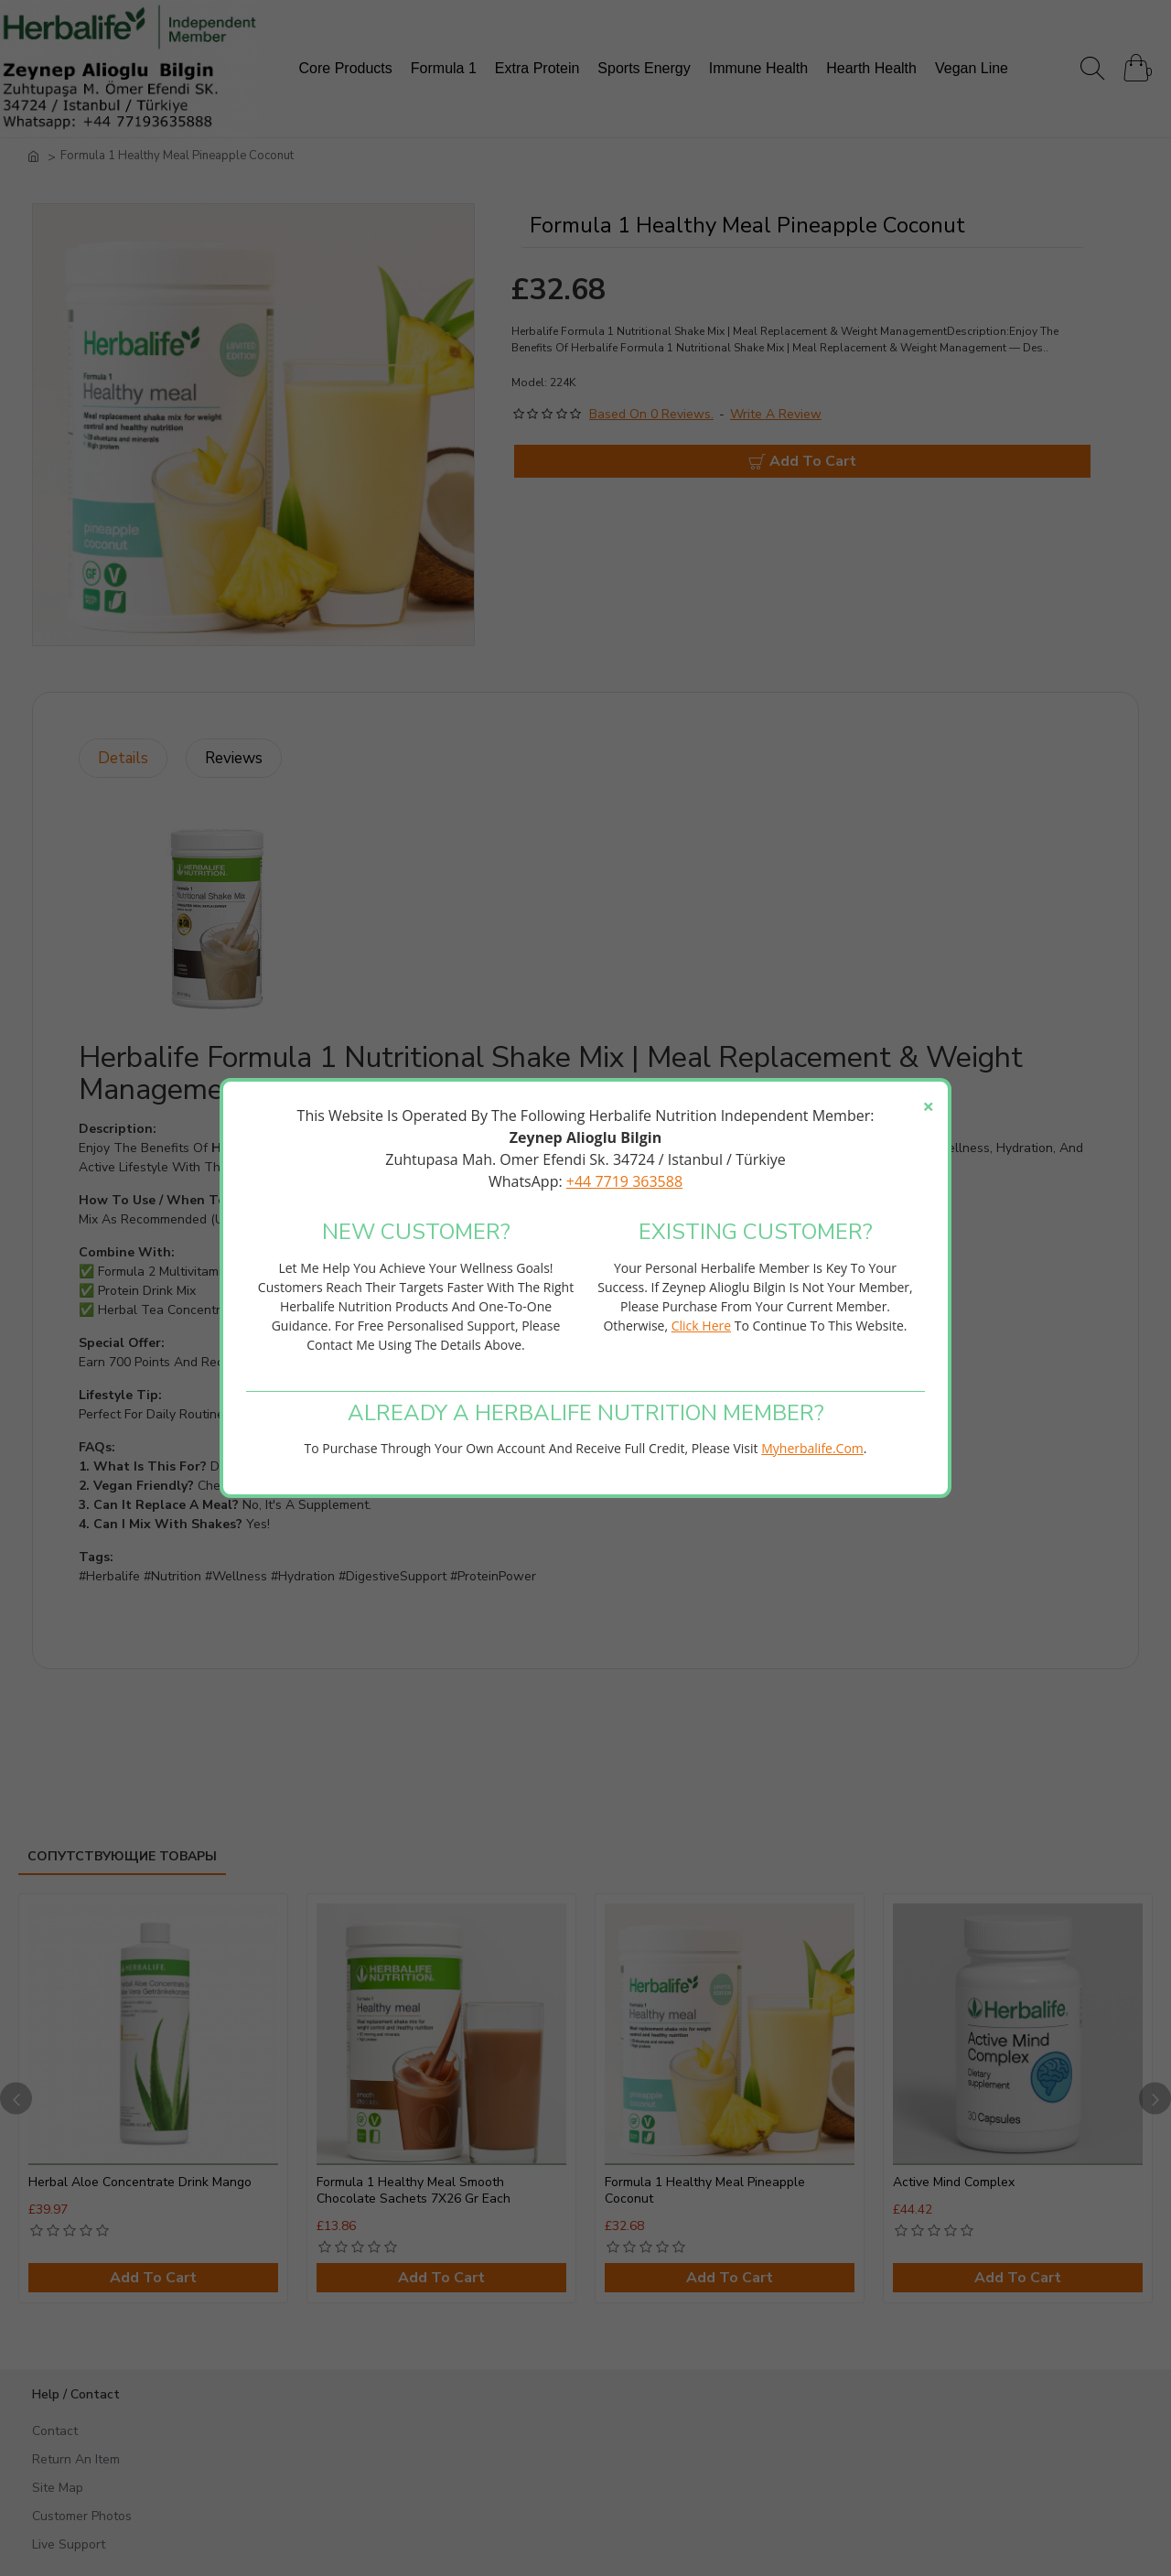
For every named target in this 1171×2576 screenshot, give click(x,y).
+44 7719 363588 (624, 1181)
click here (701, 1325)
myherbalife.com (812, 1448)
